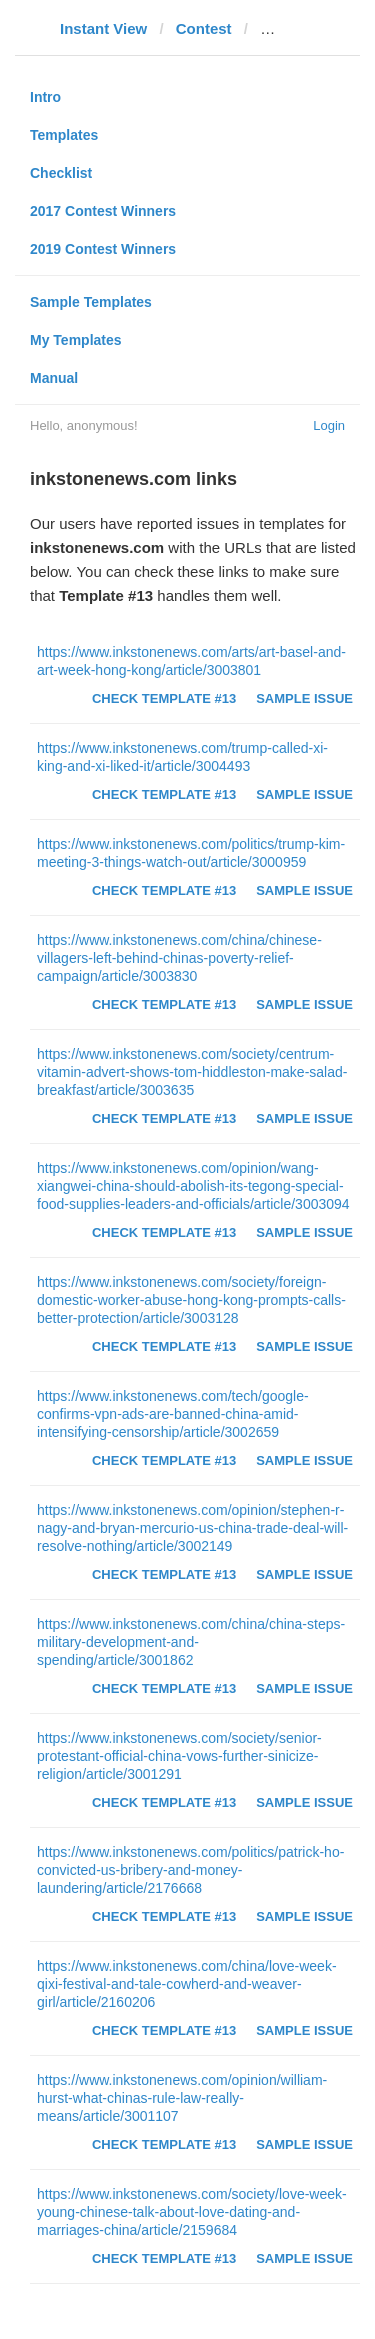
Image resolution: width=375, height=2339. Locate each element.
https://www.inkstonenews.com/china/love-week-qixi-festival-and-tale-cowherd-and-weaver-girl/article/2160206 (187, 1984)
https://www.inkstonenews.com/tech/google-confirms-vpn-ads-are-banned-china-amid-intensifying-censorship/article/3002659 (173, 1414)
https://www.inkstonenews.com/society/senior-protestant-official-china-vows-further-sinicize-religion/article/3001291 (179, 1756)
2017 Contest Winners (103, 211)
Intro (45, 97)
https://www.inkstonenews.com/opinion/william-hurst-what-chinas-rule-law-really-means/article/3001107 (182, 2098)
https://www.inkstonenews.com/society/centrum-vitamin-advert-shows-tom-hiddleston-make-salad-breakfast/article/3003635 (192, 1072)
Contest (204, 28)
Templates (64, 135)
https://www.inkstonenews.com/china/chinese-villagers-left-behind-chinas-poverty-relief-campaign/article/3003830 (179, 958)
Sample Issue (304, 698)
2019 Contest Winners (103, 249)
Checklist (61, 173)
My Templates (76, 340)
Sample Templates (91, 302)
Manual (54, 378)
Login (329, 425)
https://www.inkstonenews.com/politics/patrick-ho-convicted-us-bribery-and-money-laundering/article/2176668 (190, 1870)
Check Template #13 (164, 698)
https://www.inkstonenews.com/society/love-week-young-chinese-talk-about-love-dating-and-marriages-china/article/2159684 (192, 2212)
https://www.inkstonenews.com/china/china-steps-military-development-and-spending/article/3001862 (191, 1642)
